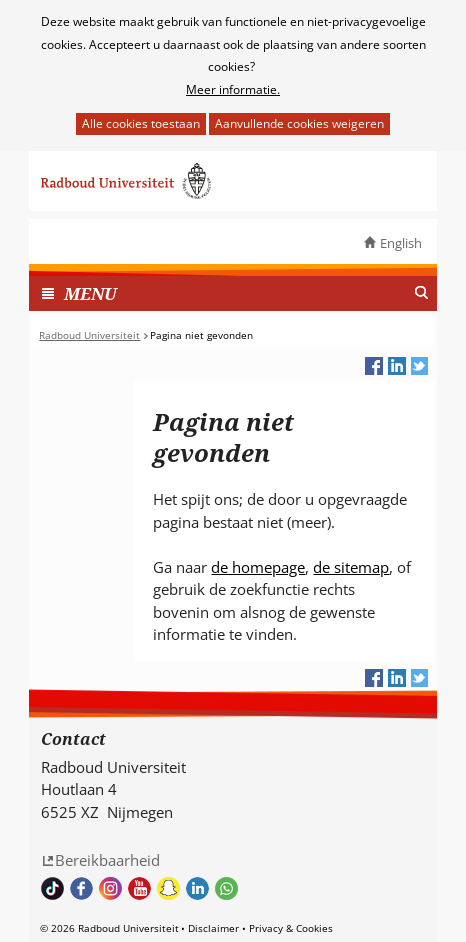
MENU (90, 293)
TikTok (52, 888)
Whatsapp (226, 888)
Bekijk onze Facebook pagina (81, 888)
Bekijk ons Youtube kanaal (139, 888)
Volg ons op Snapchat (168, 888)
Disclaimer (213, 928)
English (401, 243)
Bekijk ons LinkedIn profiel (197, 888)
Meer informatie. (233, 89)
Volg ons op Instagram (110, 888)
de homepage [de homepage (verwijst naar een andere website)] (258, 567)
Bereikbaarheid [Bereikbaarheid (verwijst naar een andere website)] (107, 860)
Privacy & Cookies (291, 928)
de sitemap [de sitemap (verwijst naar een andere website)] (351, 567)
